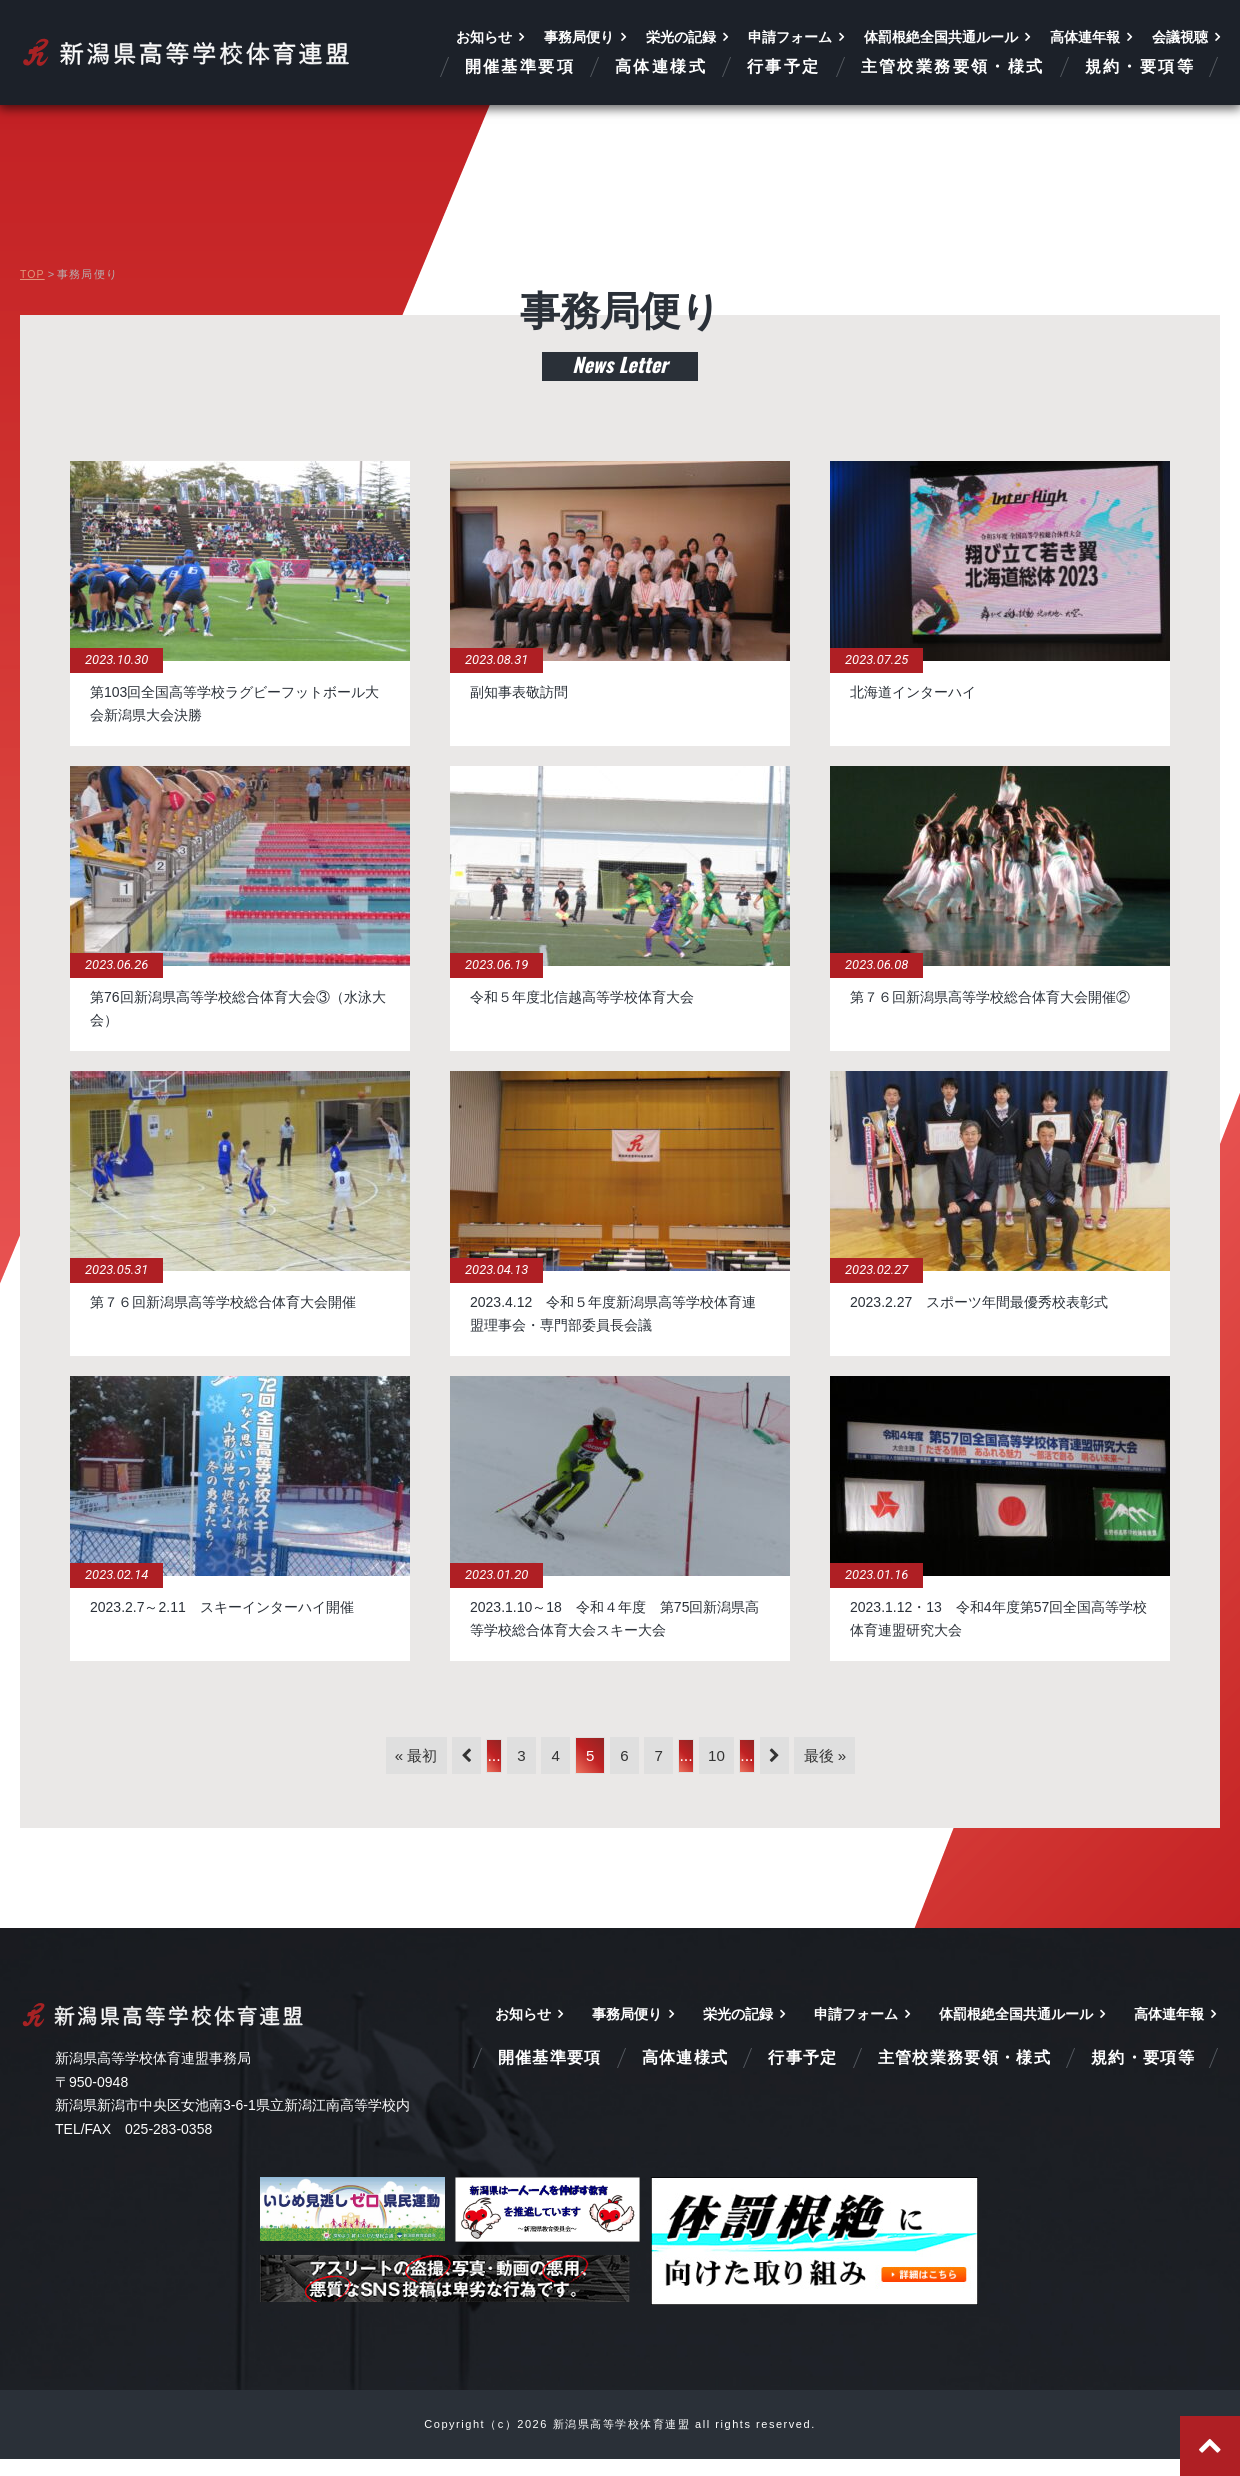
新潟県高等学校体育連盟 (187, 52)
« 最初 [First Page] (358, 1768)
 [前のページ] (423, 1769)
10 (746, 1768)
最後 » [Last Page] (882, 1768)
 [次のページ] (817, 1769)
